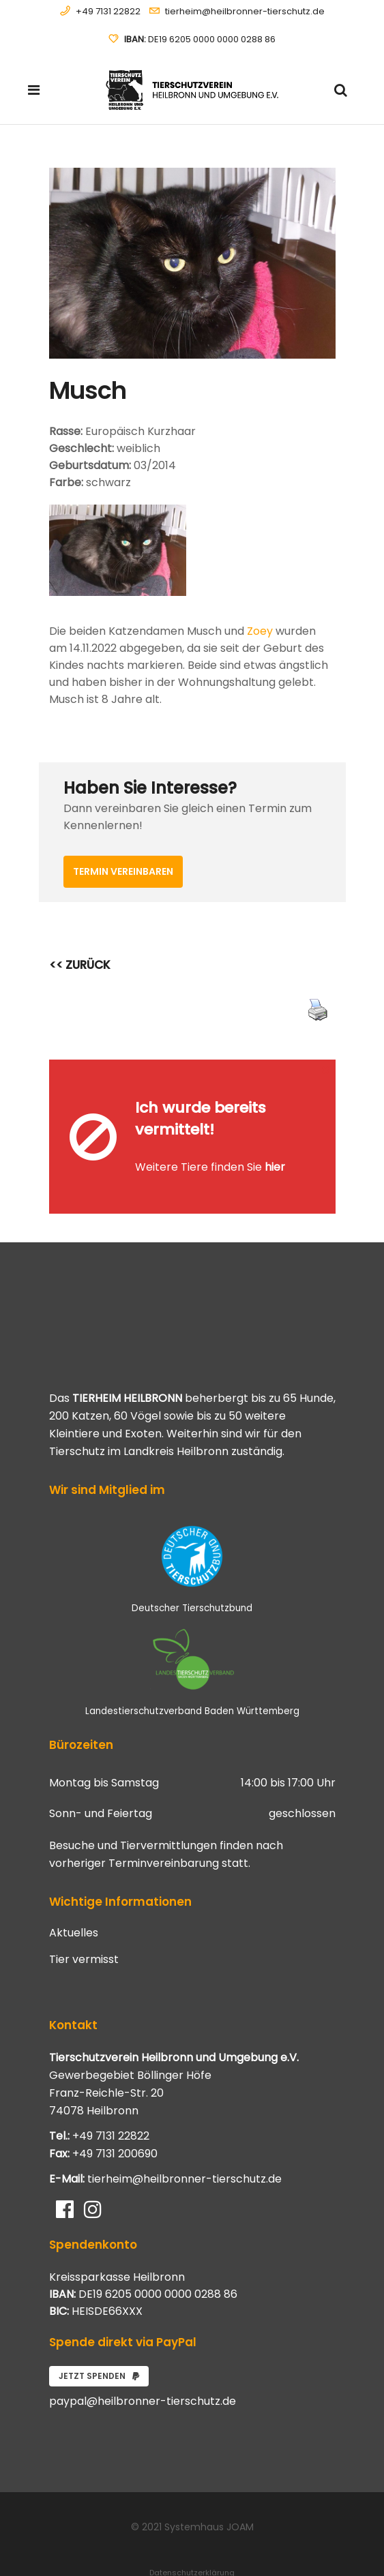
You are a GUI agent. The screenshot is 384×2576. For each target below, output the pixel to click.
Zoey (260, 631)
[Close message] (326, 1069)
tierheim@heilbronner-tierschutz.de (245, 11)
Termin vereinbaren (123, 871)
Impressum (192, 2548)
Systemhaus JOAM (209, 2487)
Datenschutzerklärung (192, 2533)
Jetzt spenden (99, 2336)
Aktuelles (73, 1893)
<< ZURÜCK (79, 965)
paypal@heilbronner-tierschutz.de (142, 2361)
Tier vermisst (84, 1920)
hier (275, 1147)
